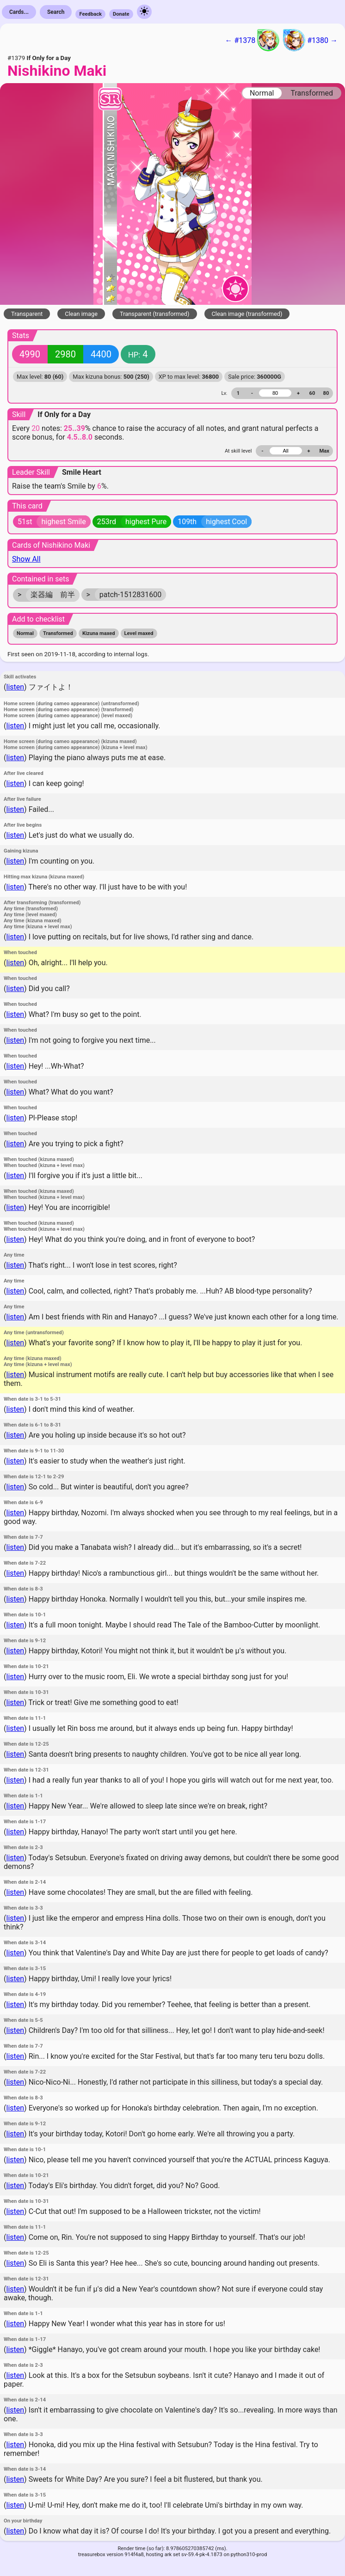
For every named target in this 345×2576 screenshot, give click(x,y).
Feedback (90, 14)
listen (15, 687)
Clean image (81, 313)
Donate (121, 14)
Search (56, 12)
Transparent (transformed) (155, 313)
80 (326, 393)
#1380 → (310, 40)
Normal (262, 93)
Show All (26, 559)
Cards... (19, 12)
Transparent (27, 313)
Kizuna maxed (98, 633)
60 (312, 393)
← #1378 (252, 40)
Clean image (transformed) (247, 313)
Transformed (311, 93)
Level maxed (139, 633)
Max (324, 451)
